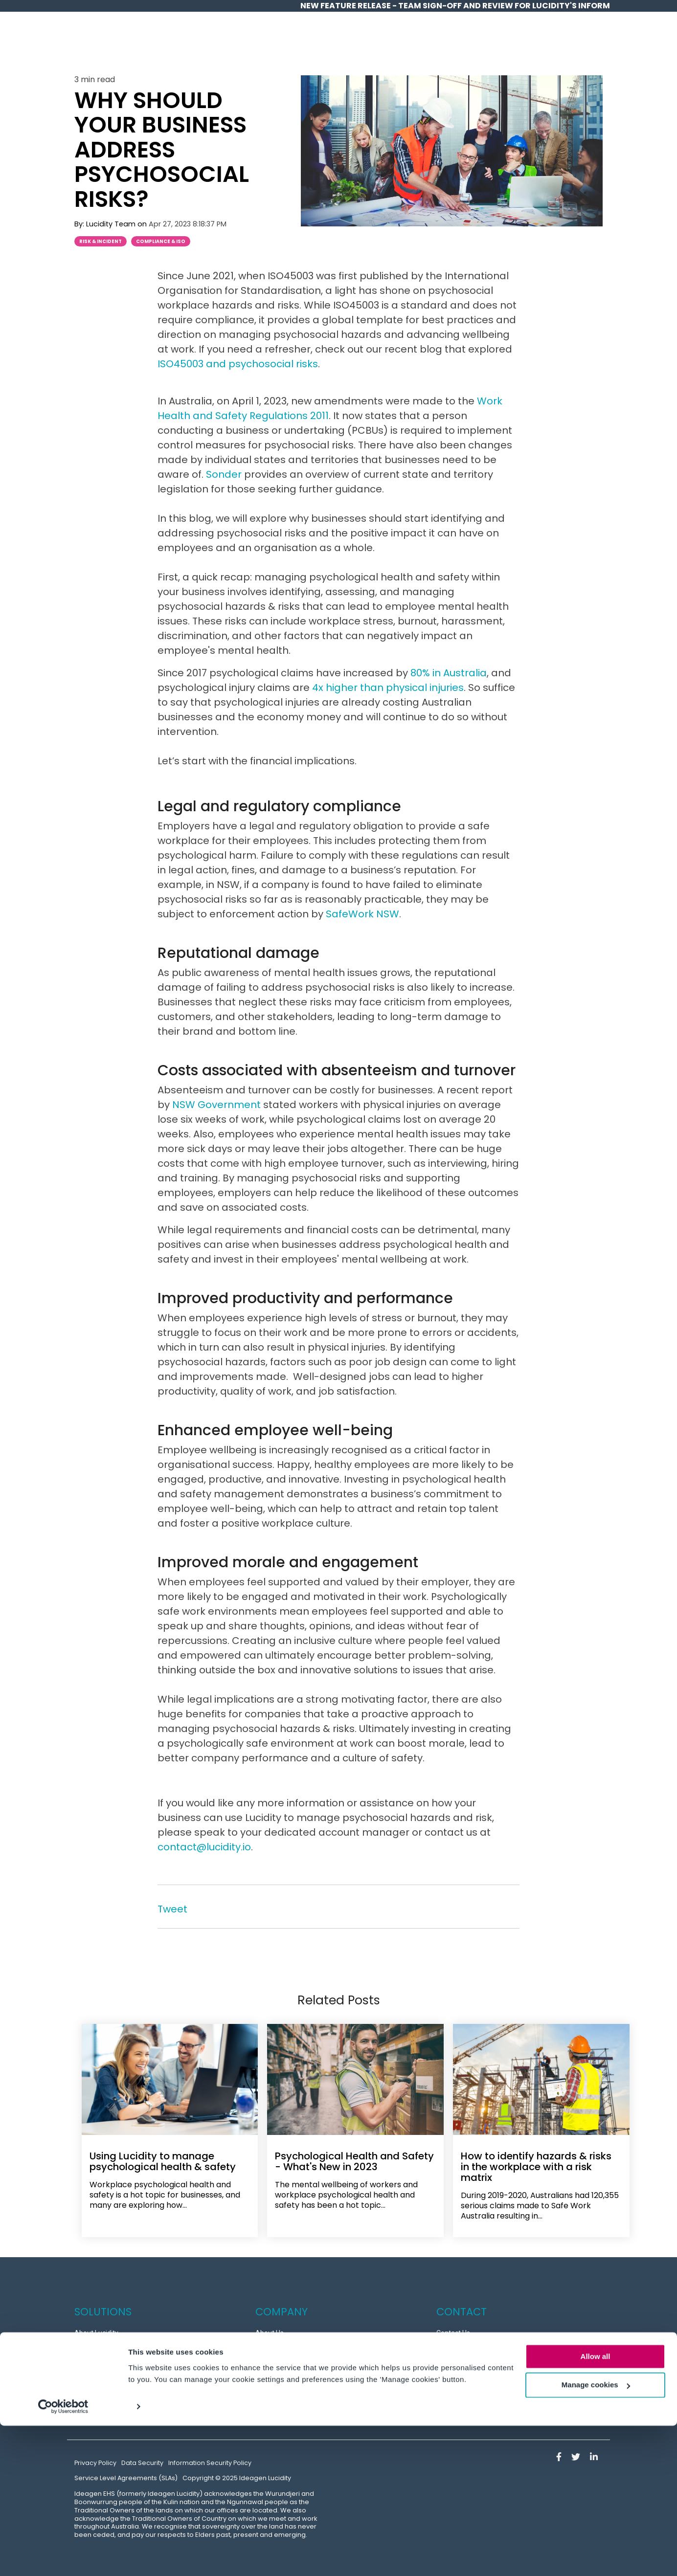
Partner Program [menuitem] (281, 2386)
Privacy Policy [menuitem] (95, 2455)
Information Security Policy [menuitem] (209, 2455)
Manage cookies (596, 2536)
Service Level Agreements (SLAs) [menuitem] (126, 2470)
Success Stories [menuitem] (99, 2346)
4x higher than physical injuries (388, 687)
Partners (531, 43)
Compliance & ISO (160, 241)
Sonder (224, 474)
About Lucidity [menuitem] (96, 2326)
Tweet (172, 1909)
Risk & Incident (100, 241)
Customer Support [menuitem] (465, 2346)
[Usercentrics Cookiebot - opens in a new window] (63, 2557)
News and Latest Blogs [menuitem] (290, 2406)
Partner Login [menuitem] (457, 2386)
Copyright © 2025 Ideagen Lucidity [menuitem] (236, 2470)
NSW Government (216, 1104)
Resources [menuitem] (271, 2346)
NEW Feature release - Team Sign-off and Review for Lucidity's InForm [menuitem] (455, 5)
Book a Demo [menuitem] (456, 2366)
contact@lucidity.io (204, 1847)
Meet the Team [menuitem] (279, 2366)
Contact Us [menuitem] (453, 2326)
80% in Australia (448, 673)
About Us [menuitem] (269, 2326)
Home (326, 43)
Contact (580, 43)
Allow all (595, 2507)
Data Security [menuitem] (142, 2455)
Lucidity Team (111, 224)
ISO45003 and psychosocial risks (238, 364)
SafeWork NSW (362, 914)
